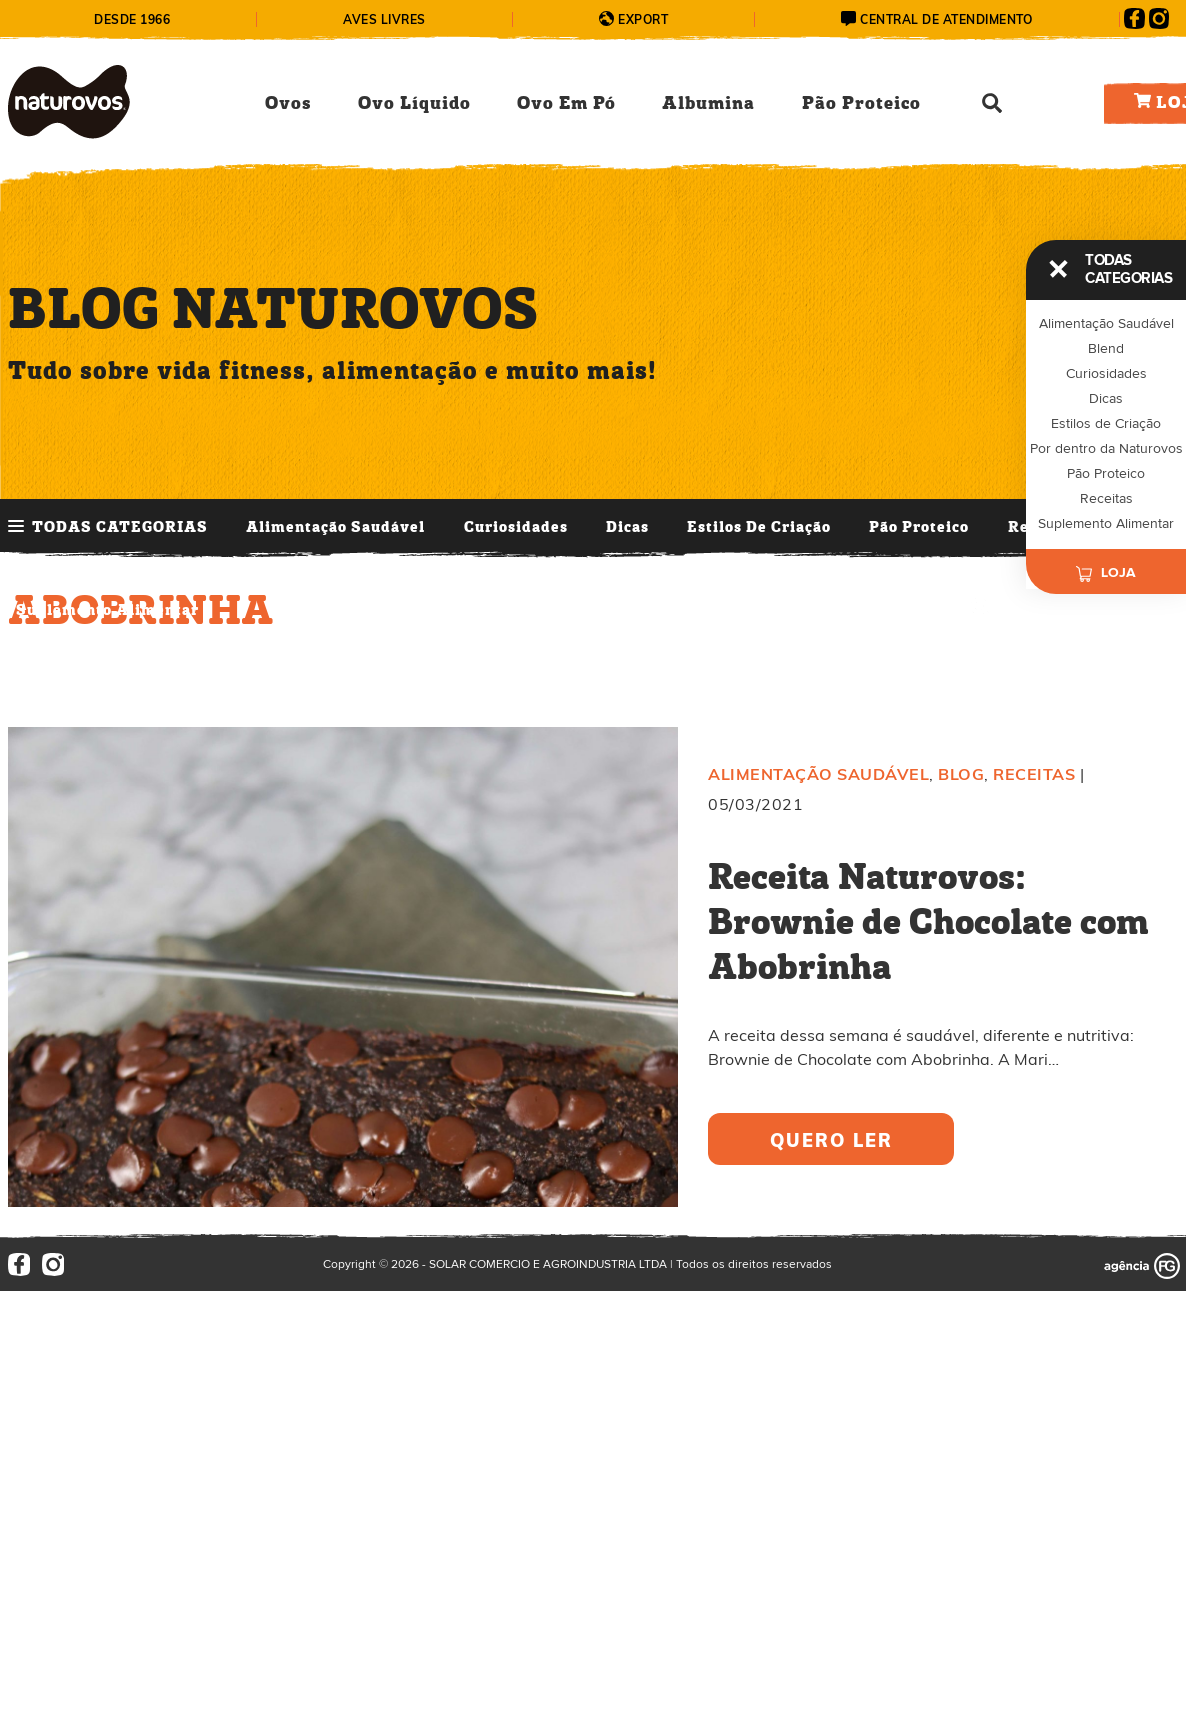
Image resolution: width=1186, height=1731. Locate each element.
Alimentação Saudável (335, 527)
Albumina (708, 104)
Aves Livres (384, 19)
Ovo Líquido (414, 104)
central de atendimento (946, 19)
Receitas (1106, 499)
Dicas (627, 527)
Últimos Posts (532, 610)
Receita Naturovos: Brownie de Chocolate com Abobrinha (928, 924)
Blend (1106, 349)
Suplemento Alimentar (107, 610)
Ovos (288, 104)
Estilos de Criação (759, 527)
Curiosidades (516, 527)
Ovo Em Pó (566, 104)
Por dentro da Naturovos (1106, 449)
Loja (1106, 567)
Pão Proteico (861, 104)
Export (643, 19)
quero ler (831, 1140)
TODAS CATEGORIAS (120, 527)
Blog (961, 774)
